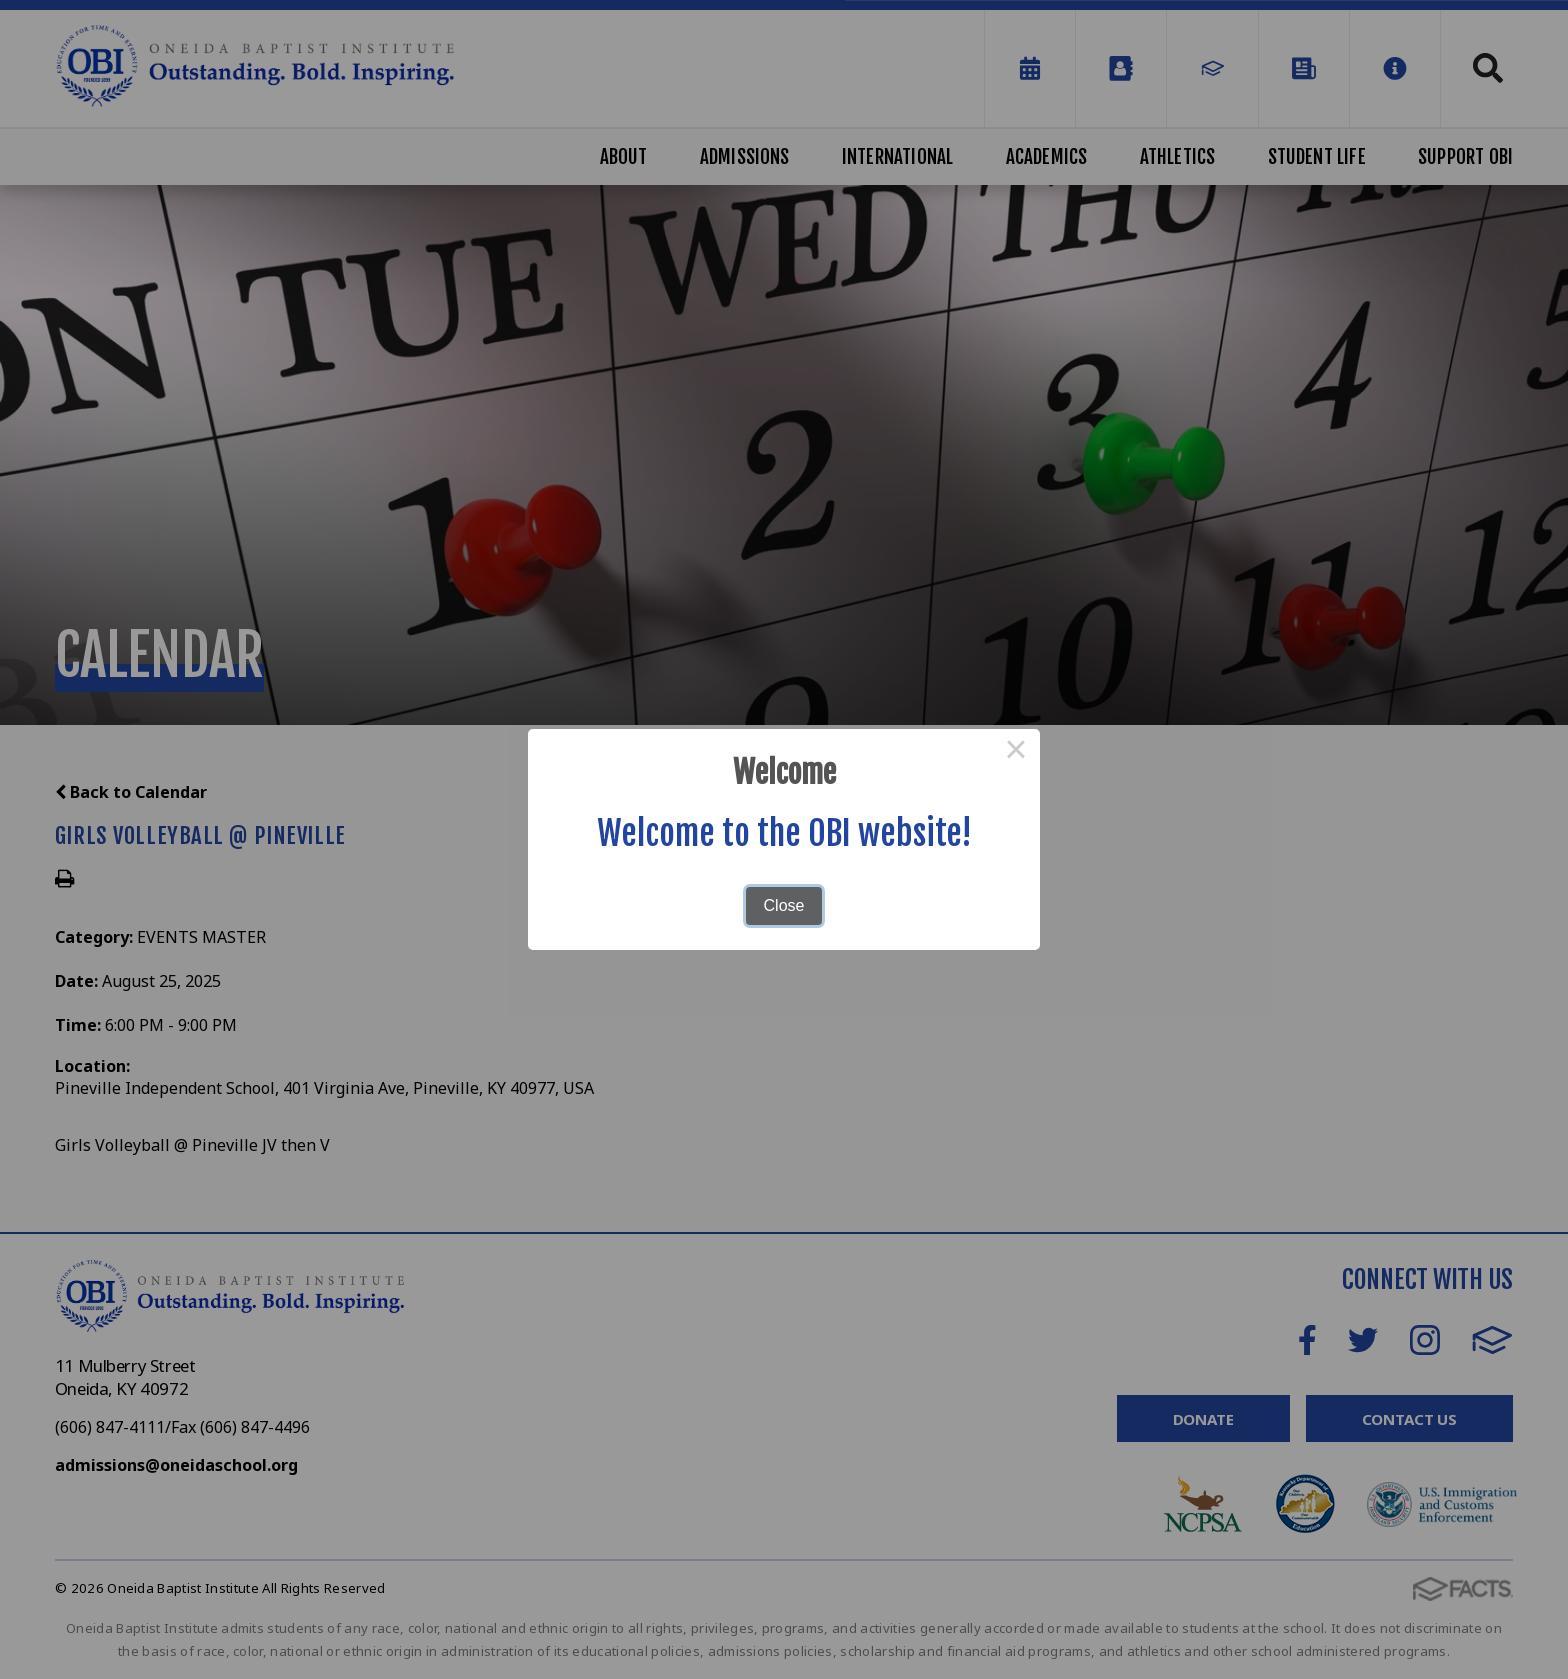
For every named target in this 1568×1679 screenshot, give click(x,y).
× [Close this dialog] (1016, 753)
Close (784, 905)
